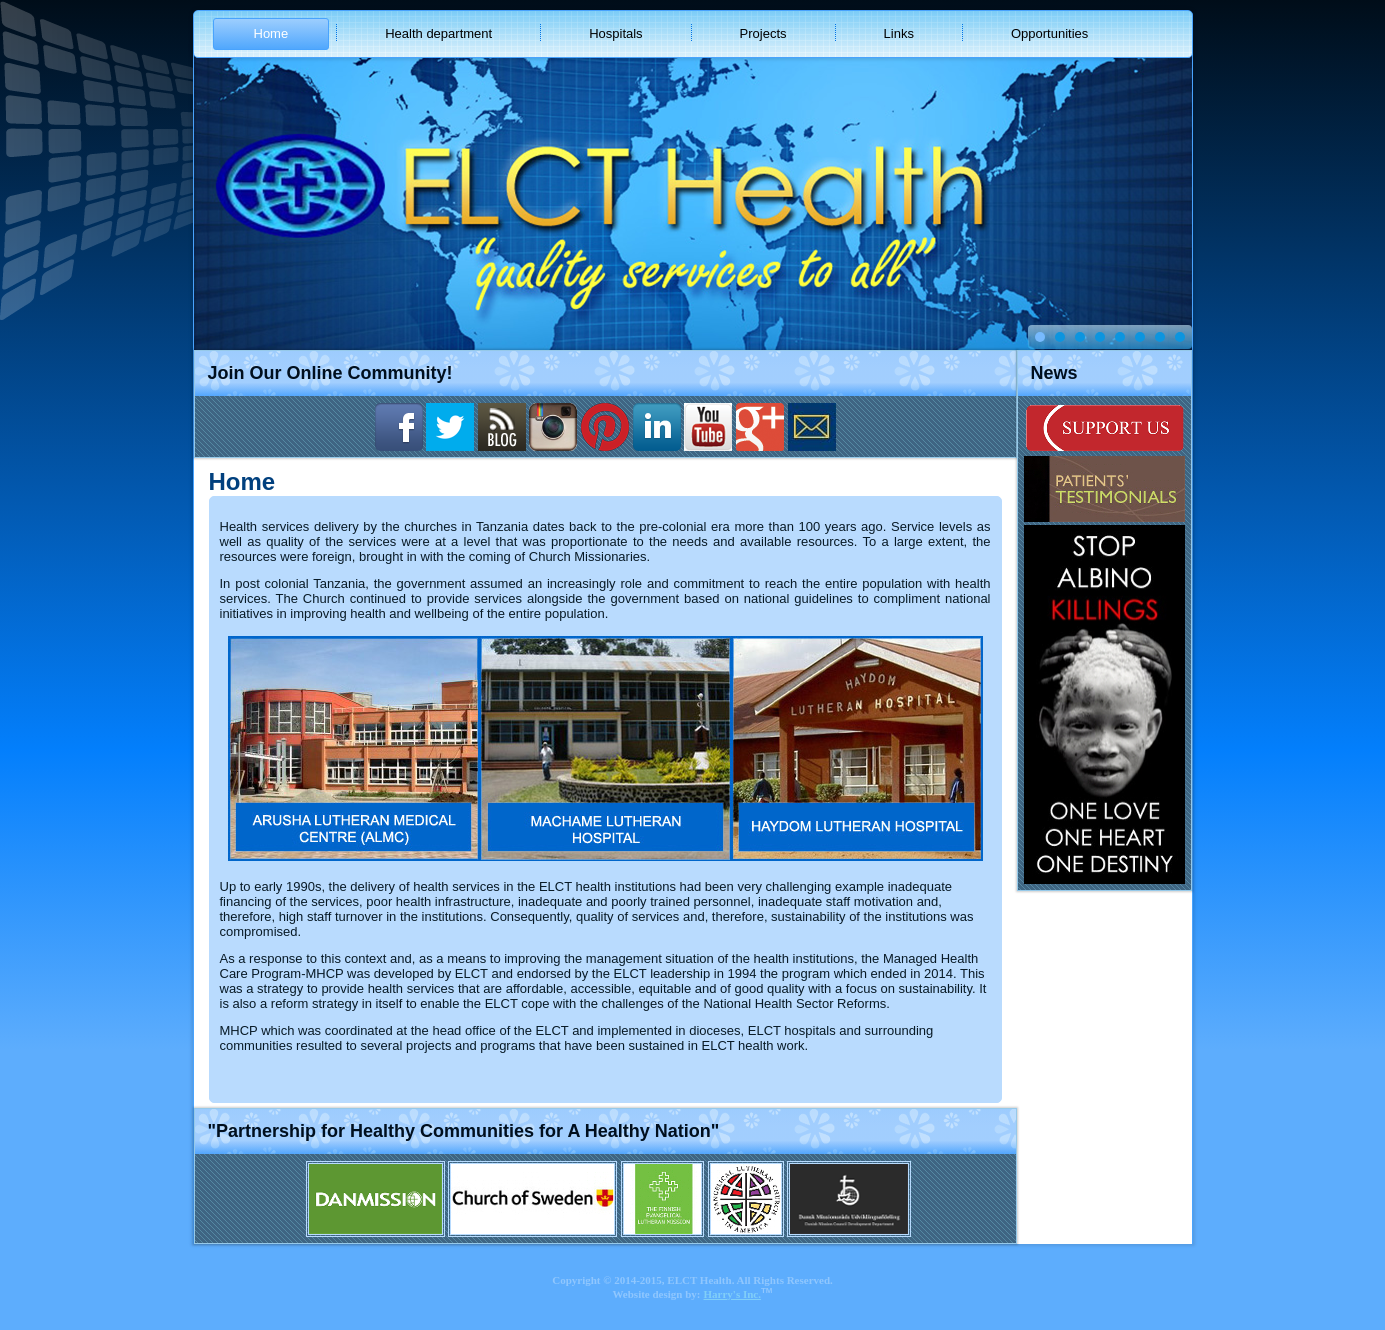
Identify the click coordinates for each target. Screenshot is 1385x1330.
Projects (763, 33)
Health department (438, 33)
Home (271, 33)
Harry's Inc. (732, 1294)
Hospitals (615, 33)
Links (899, 33)
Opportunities (1049, 33)
